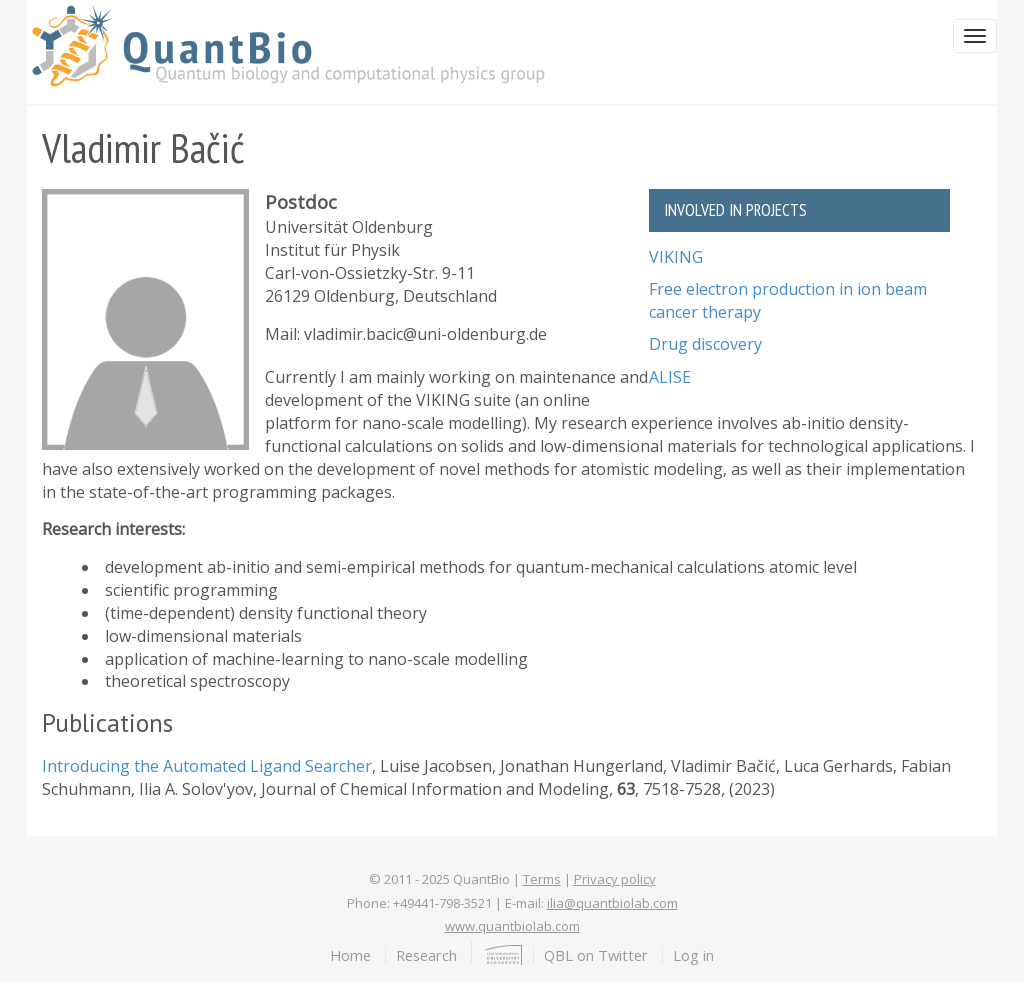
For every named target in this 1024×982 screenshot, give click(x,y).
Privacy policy (615, 879)
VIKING (676, 257)
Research (426, 955)
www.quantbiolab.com (512, 926)
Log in (693, 955)
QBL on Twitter (596, 955)
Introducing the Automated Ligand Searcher (207, 766)
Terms (542, 879)
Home (350, 955)
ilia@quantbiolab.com (612, 903)
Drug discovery (705, 344)
